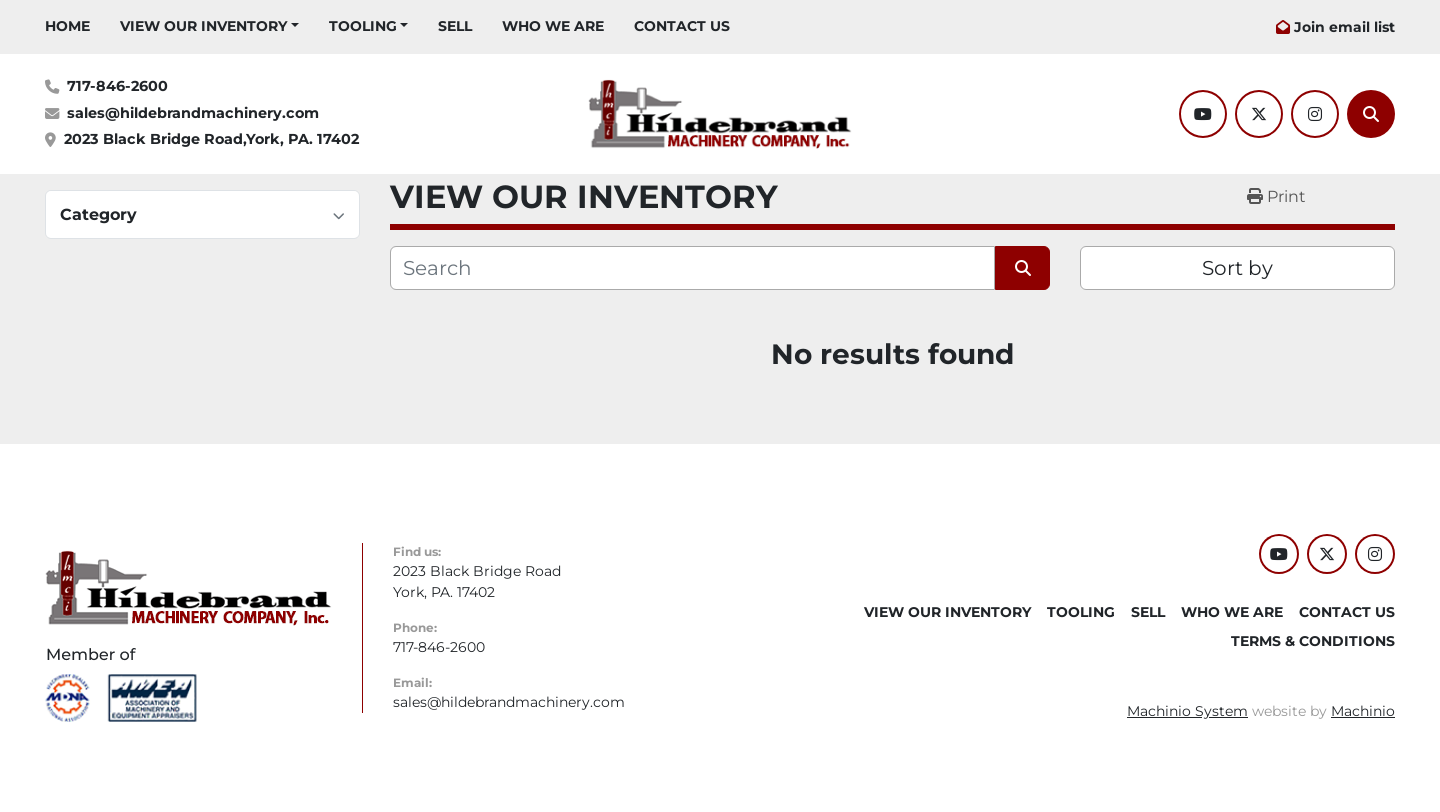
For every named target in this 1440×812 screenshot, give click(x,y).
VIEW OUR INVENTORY (203, 26)
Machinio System (1187, 711)
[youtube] (1203, 114)
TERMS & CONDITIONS (1313, 641)
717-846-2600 (117, 86)
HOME (67, 26)
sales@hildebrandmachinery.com (193, 113)
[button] (209, 26)
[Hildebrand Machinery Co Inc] (188, 587)
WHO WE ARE (553, 26)
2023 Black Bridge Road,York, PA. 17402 (211, 139)
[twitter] (1259, 114)
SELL (455, 26)
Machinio (1363, 711)
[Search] (1371, 114)
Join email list (1344, 27)
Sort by (1237, 268)
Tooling (363, 26)
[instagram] (1315, 114)
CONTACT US (682, 26)
